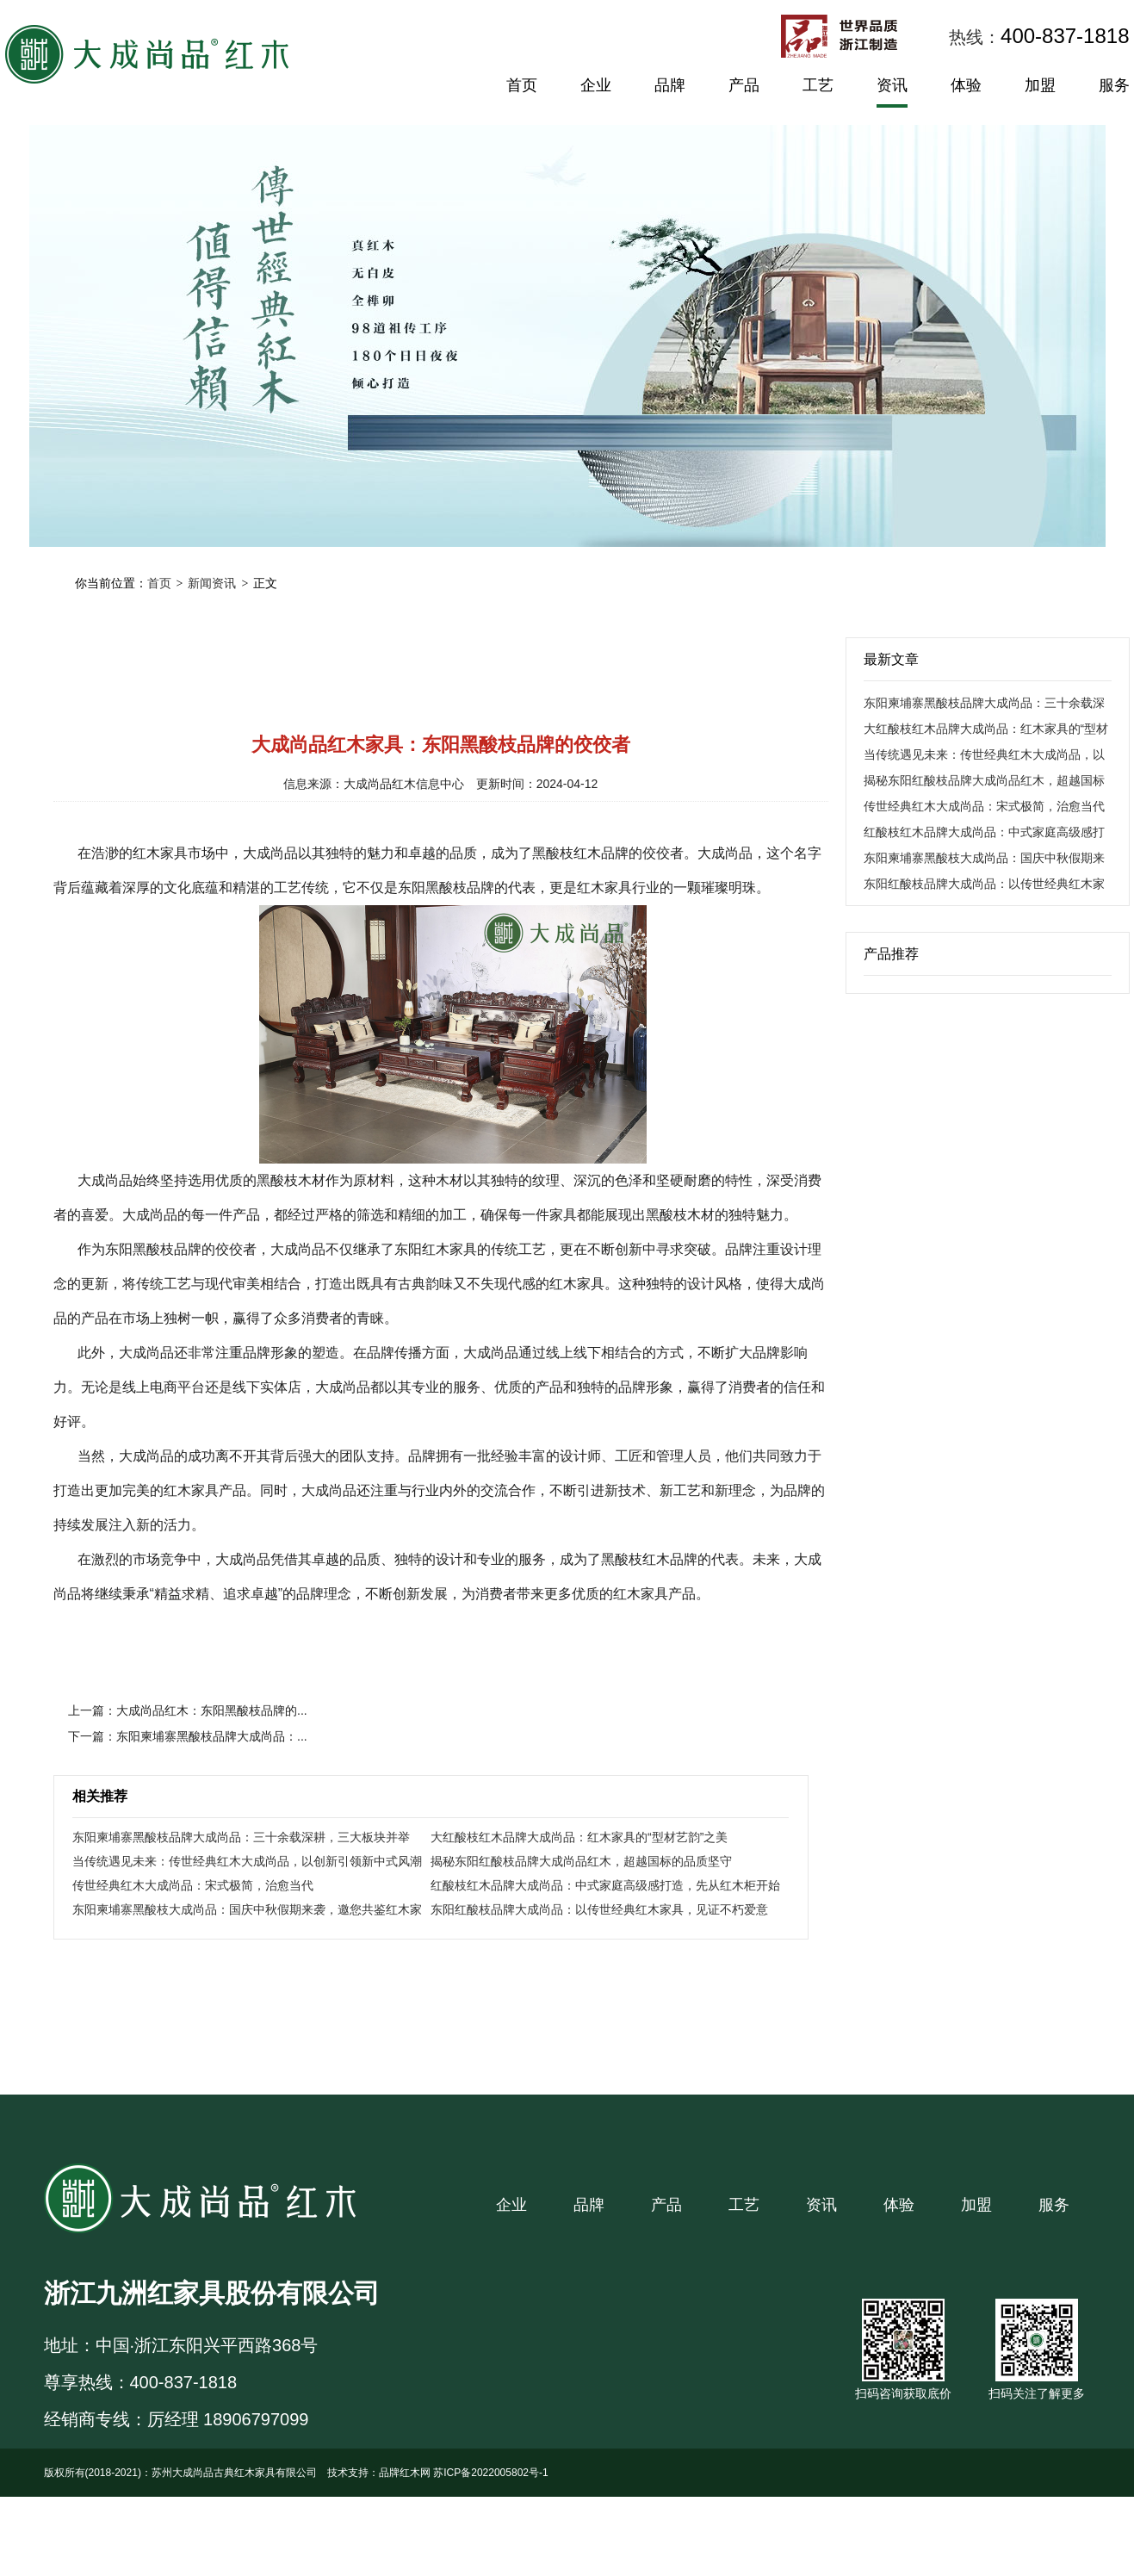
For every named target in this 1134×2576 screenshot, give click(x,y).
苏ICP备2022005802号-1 (490, 2473)
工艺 (817, 85)
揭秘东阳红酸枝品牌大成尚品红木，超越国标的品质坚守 (581, 1861)
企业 (595, 85)
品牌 (669, 85)
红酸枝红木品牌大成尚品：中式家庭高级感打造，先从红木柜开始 (605, 1885)
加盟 (1040, 85)
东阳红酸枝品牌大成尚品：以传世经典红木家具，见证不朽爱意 (599, 1909)
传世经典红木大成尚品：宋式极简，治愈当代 (192, 1885)
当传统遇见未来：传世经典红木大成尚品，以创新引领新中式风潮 (247, 1861)
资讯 (892, 85)
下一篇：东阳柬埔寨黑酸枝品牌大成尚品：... (187, 1736)
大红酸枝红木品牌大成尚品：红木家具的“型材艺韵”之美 (579, 1837)
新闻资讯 (212, 583)
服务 (1114, 85)
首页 (521, 85)
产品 (743, 85)
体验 (966, 85)
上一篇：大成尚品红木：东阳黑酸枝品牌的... (187, 1710)
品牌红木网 (405, 2473)
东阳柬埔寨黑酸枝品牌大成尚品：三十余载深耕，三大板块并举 (241, 1837)
